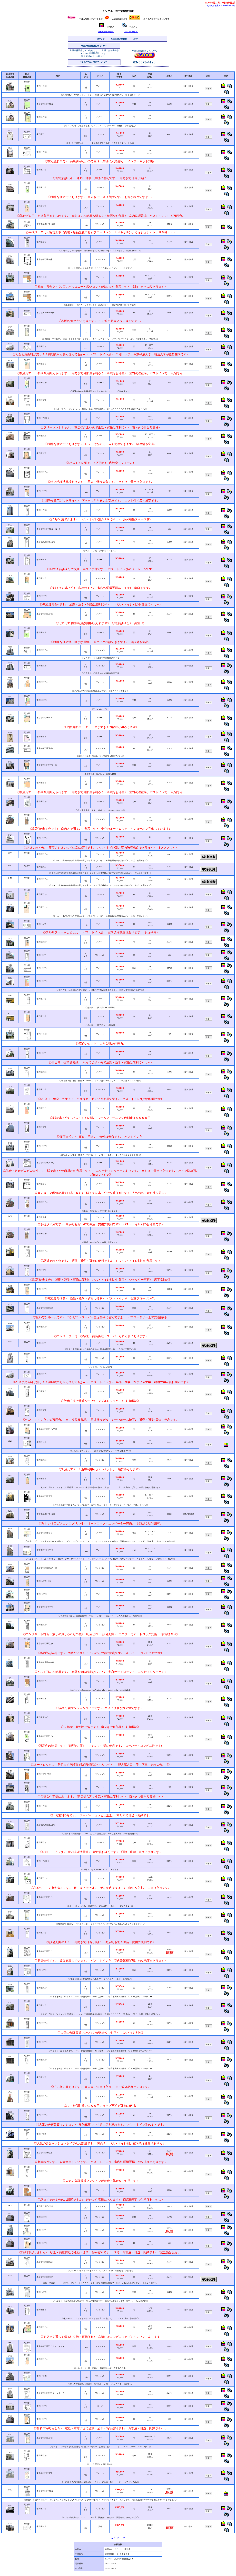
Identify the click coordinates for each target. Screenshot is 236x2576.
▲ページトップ (118, 2538)
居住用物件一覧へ (106, 31)
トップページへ (131, 31)
